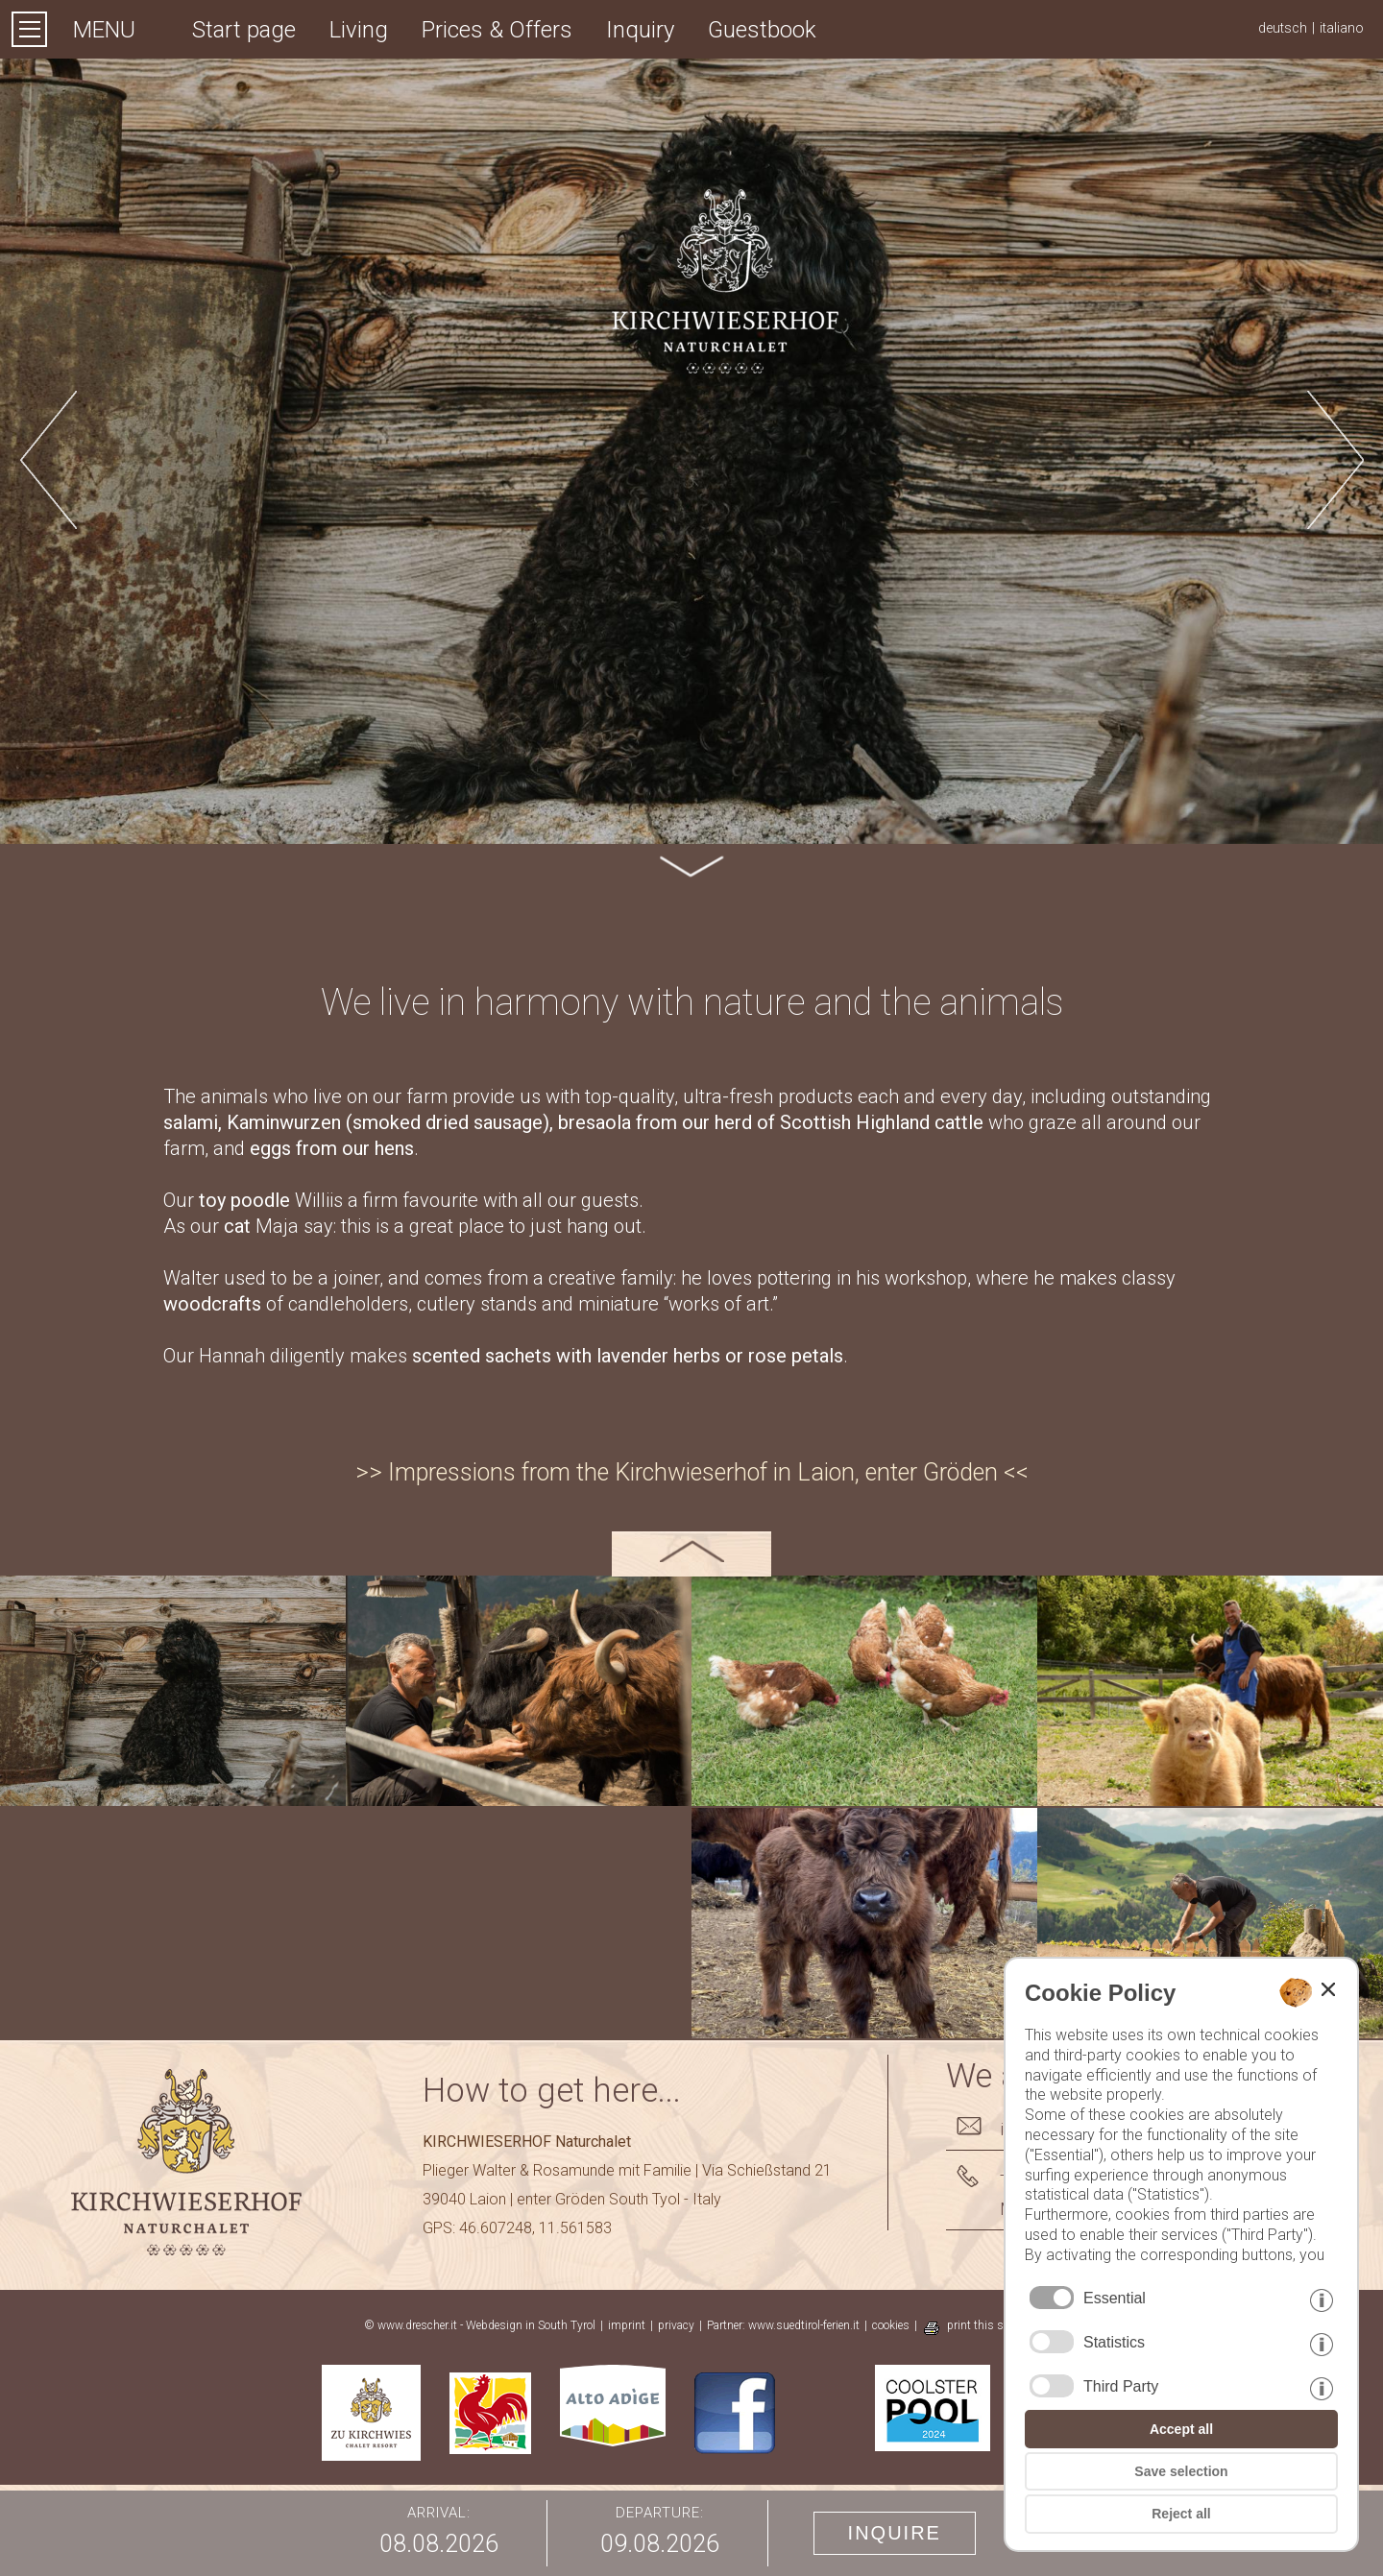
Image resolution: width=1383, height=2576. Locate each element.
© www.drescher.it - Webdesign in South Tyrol (479, 2325)
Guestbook (762, 29)
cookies (891, 2325)
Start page (244, 29)
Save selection (1180, 2471)
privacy (676, 2325)
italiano (1342, 28)
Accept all (1181, 2429)
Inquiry (640, 29)
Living (358, 29)
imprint (626, 2325)
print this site (981, 2325)
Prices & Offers (497, 29)
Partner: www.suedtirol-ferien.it (783, 2325)
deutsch (1282, 28)
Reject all (1181, 2513)
